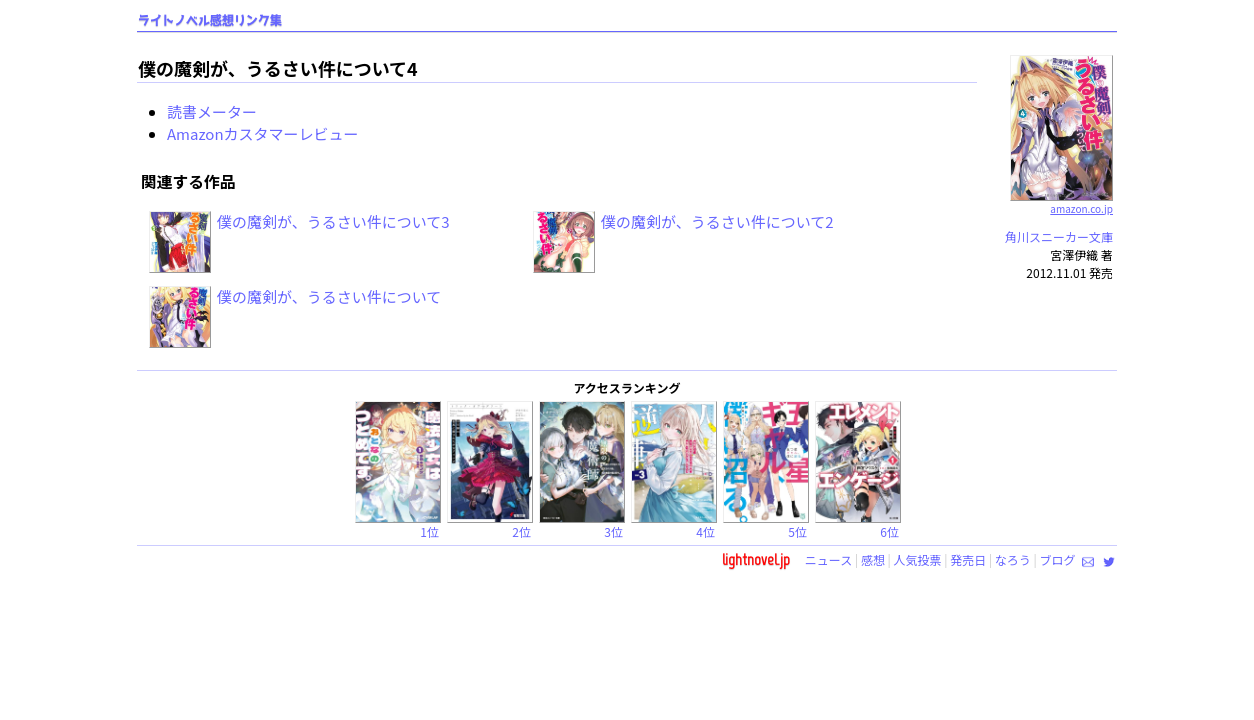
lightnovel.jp (756, 559)
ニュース (828, 559)
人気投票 (918, 559)
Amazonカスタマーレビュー (263, 133)
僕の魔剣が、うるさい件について (329, 296)
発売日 (968, 559)
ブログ (1057, 559)
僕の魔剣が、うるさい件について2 (717, 221)
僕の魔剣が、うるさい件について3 (333, 221)
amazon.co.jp (1061, 201)
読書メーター (212, 111)
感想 (873, 559)
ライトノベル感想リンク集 (210, 20)
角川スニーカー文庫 (1059, 236)
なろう (1013, 559)
